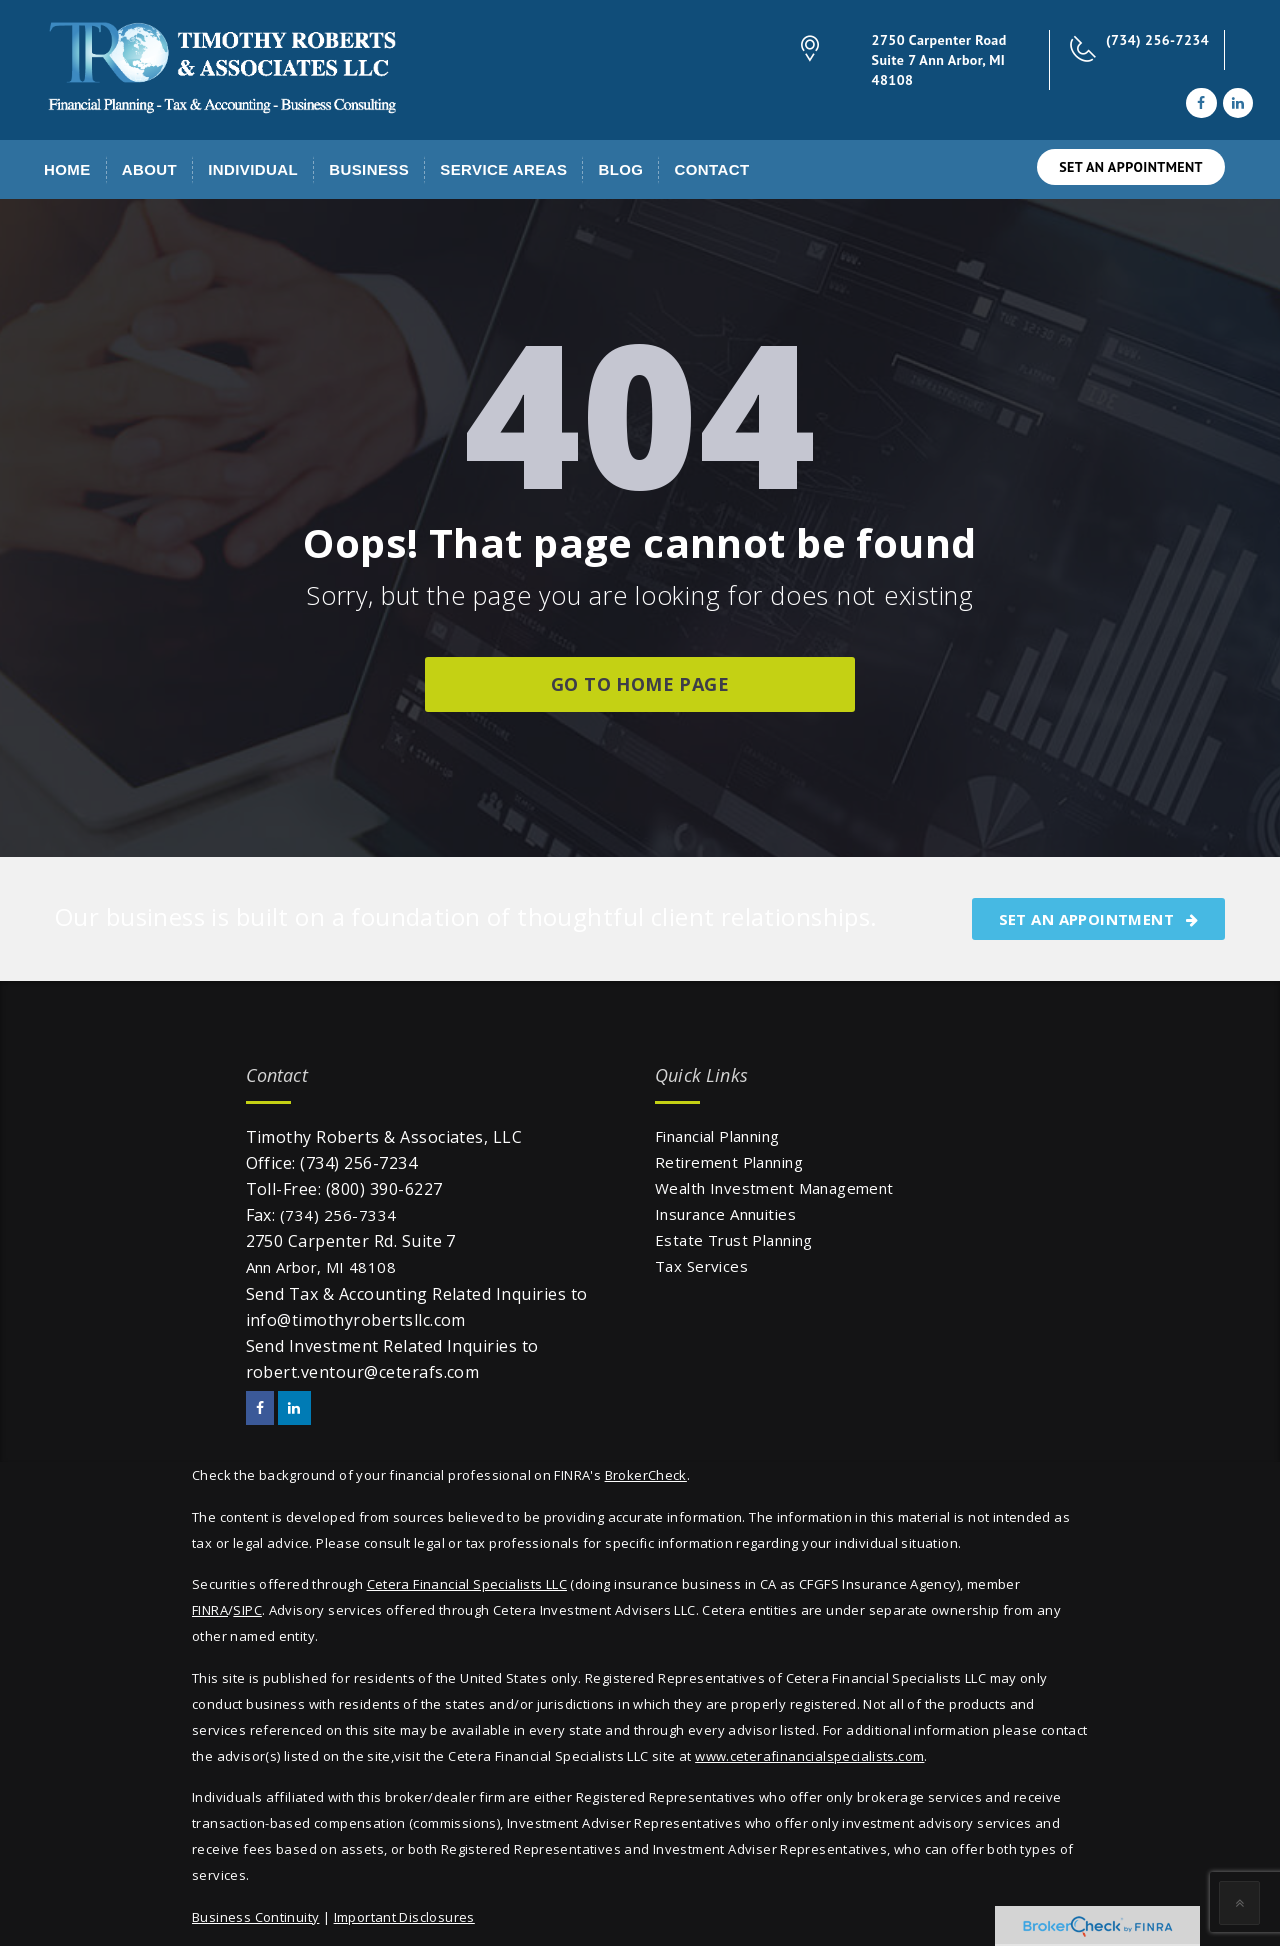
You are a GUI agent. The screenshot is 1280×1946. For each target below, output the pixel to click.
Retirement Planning (729, 1162)
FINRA (210, 1610)
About (149, 169)
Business (369, 169)
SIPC (247, 1610)
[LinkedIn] (1238, 103)
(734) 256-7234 (1157, 40)
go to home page (640, 684)
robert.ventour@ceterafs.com (363, 1372)
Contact (711, 169)
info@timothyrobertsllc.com (356, 1320)
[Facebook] (1201, 103)
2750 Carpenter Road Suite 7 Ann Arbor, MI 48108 (939, 60)
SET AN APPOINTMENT (1131, 167)
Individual (253, 169)
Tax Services (701, 1266)
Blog (620, 169)
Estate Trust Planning (734, 1240)
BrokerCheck (646, 1475)
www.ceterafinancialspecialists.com (809, 1756)
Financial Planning (717, 1136)
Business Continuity (255, 1917)
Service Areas (503, 169)
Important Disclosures (404, 1917)
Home (67, 169)
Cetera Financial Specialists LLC (467, 1584)
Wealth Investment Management (774, 1188)
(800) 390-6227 (384, 1189)
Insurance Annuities (725, 1214)
